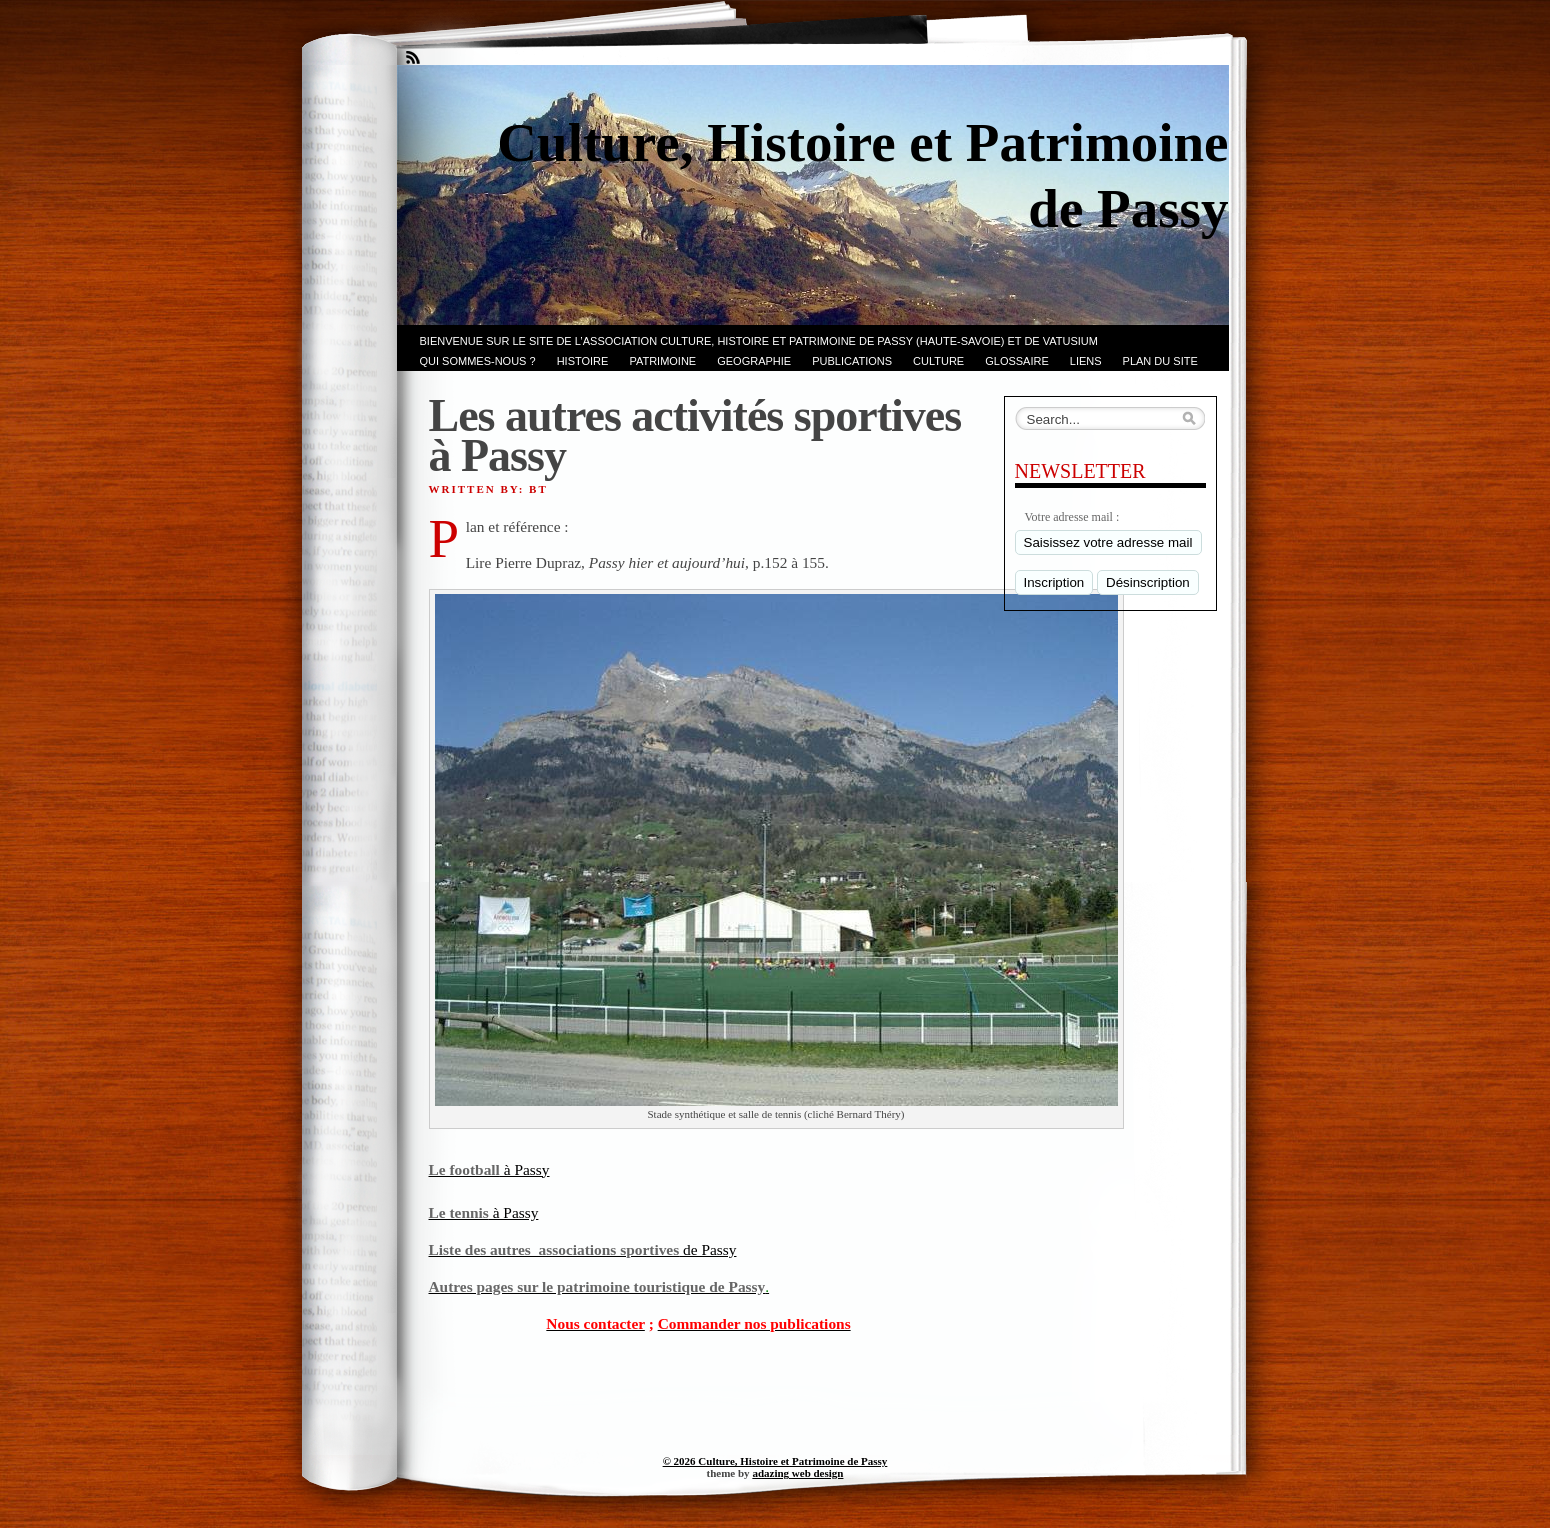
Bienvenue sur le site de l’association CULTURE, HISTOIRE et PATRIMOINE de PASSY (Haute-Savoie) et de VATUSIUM (759, 341)
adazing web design (797, 1473)
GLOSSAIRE (1017, 361)
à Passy (489, 1169)
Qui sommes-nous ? (478, 361)
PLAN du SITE (1160, 361)
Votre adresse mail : (1072, 517)
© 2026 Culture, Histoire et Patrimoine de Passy (775, 1461)
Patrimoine (662, 361)
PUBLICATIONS (852, 361)
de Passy (583, 1249)
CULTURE (938, 361)
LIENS (1086, 361)
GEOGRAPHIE (754, 361)
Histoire (583, 361)
